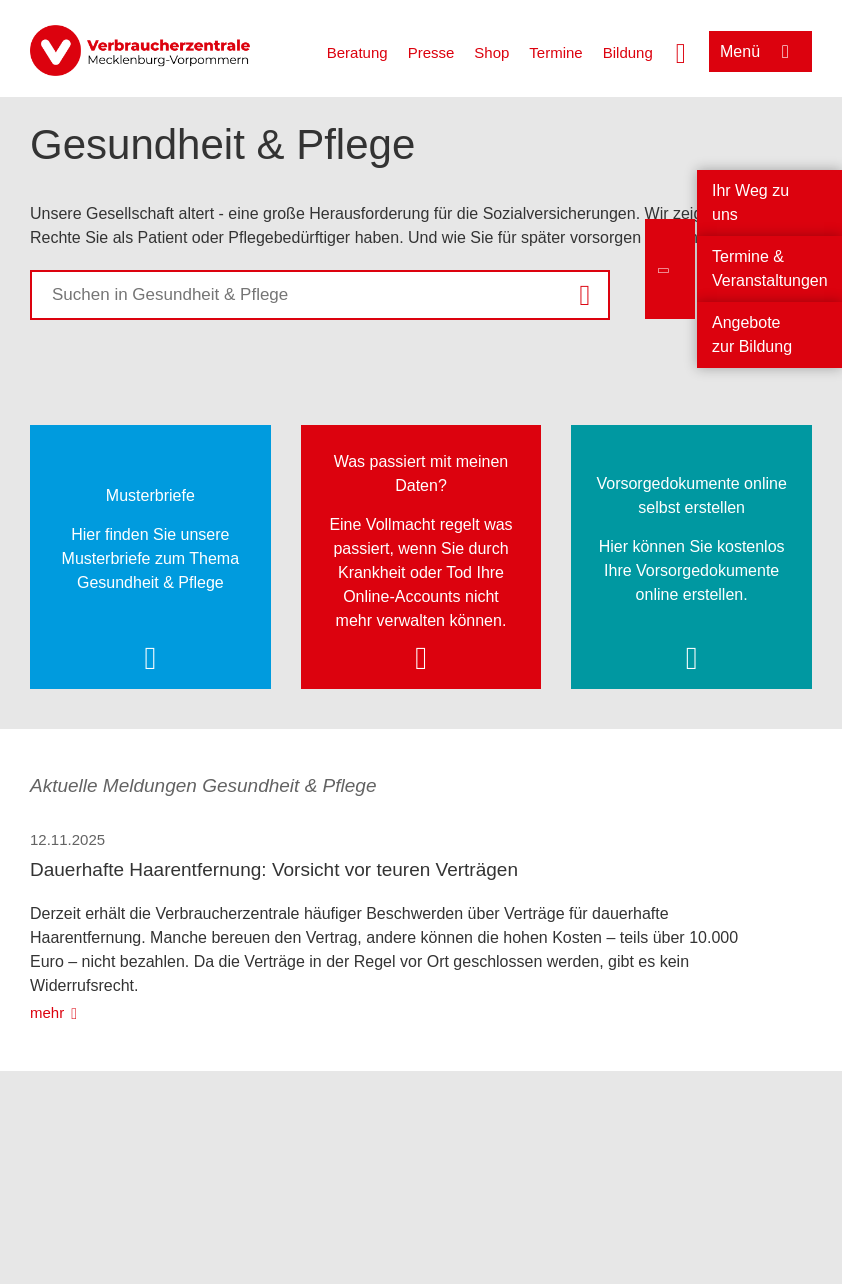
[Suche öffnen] (681, 51)
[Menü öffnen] (760, 51)
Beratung (357, 52)
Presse (431, 52)
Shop (491, 52)
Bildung (628, 52)
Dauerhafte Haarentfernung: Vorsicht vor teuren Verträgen (274, 869)
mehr (47, 1012)
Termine (555, 52)
